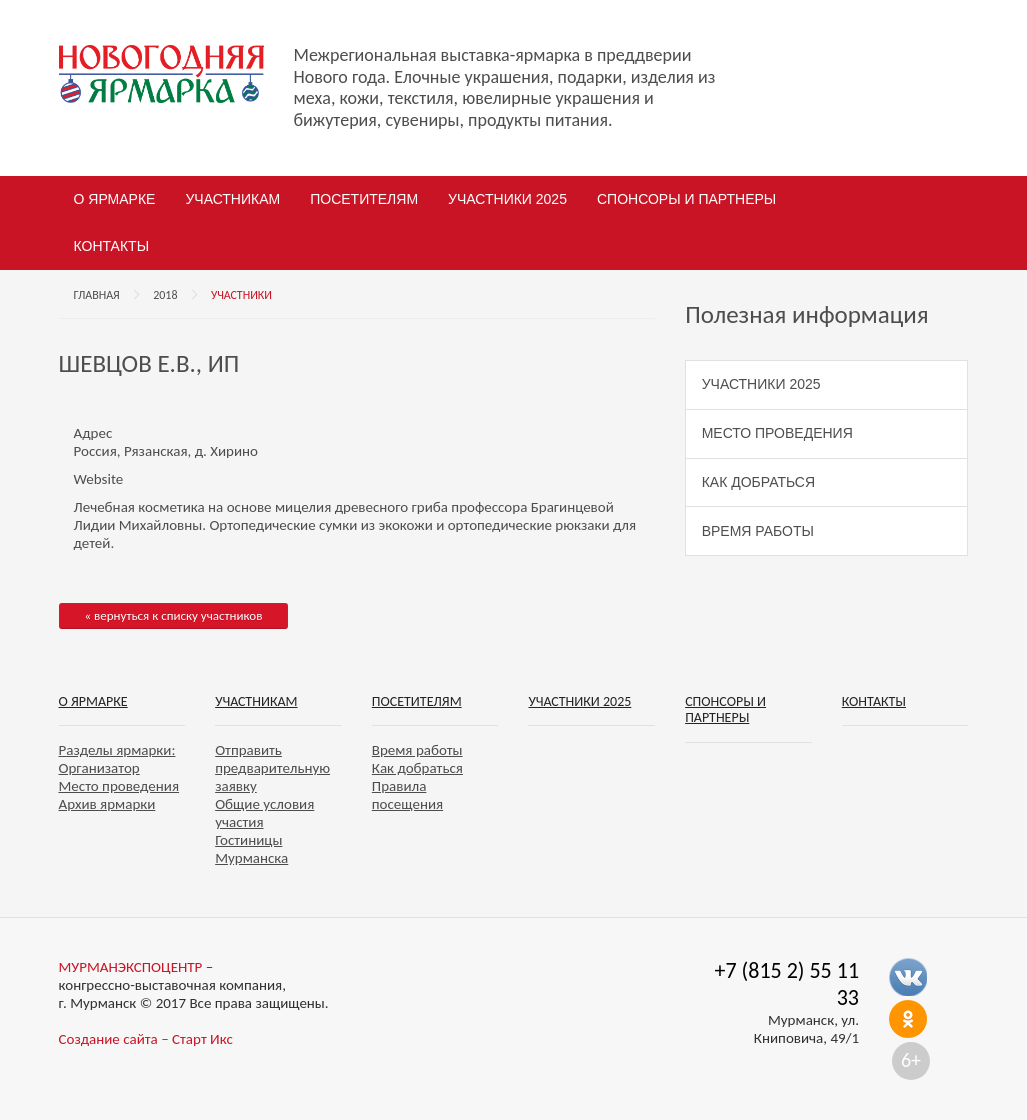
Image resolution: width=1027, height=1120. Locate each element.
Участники (241, 295)
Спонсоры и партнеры (686, 199)
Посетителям (364, 199)
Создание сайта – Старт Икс (146, 1039)
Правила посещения (407, 795)
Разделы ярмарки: (117, 750)
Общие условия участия (264, 813)
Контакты (112, 246)
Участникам (232, 199)
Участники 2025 (507, 199)
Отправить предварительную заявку (272, 768)
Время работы (758, 531)
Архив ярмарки (107, 804)
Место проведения (777, 433)
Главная (97, 295)
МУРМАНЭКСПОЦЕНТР (131, 967)
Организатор (99, 768)
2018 (165, 295)
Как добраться (758, 482)
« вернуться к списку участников (174, 615)
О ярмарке (115, 199)
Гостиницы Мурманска (251, 849)
